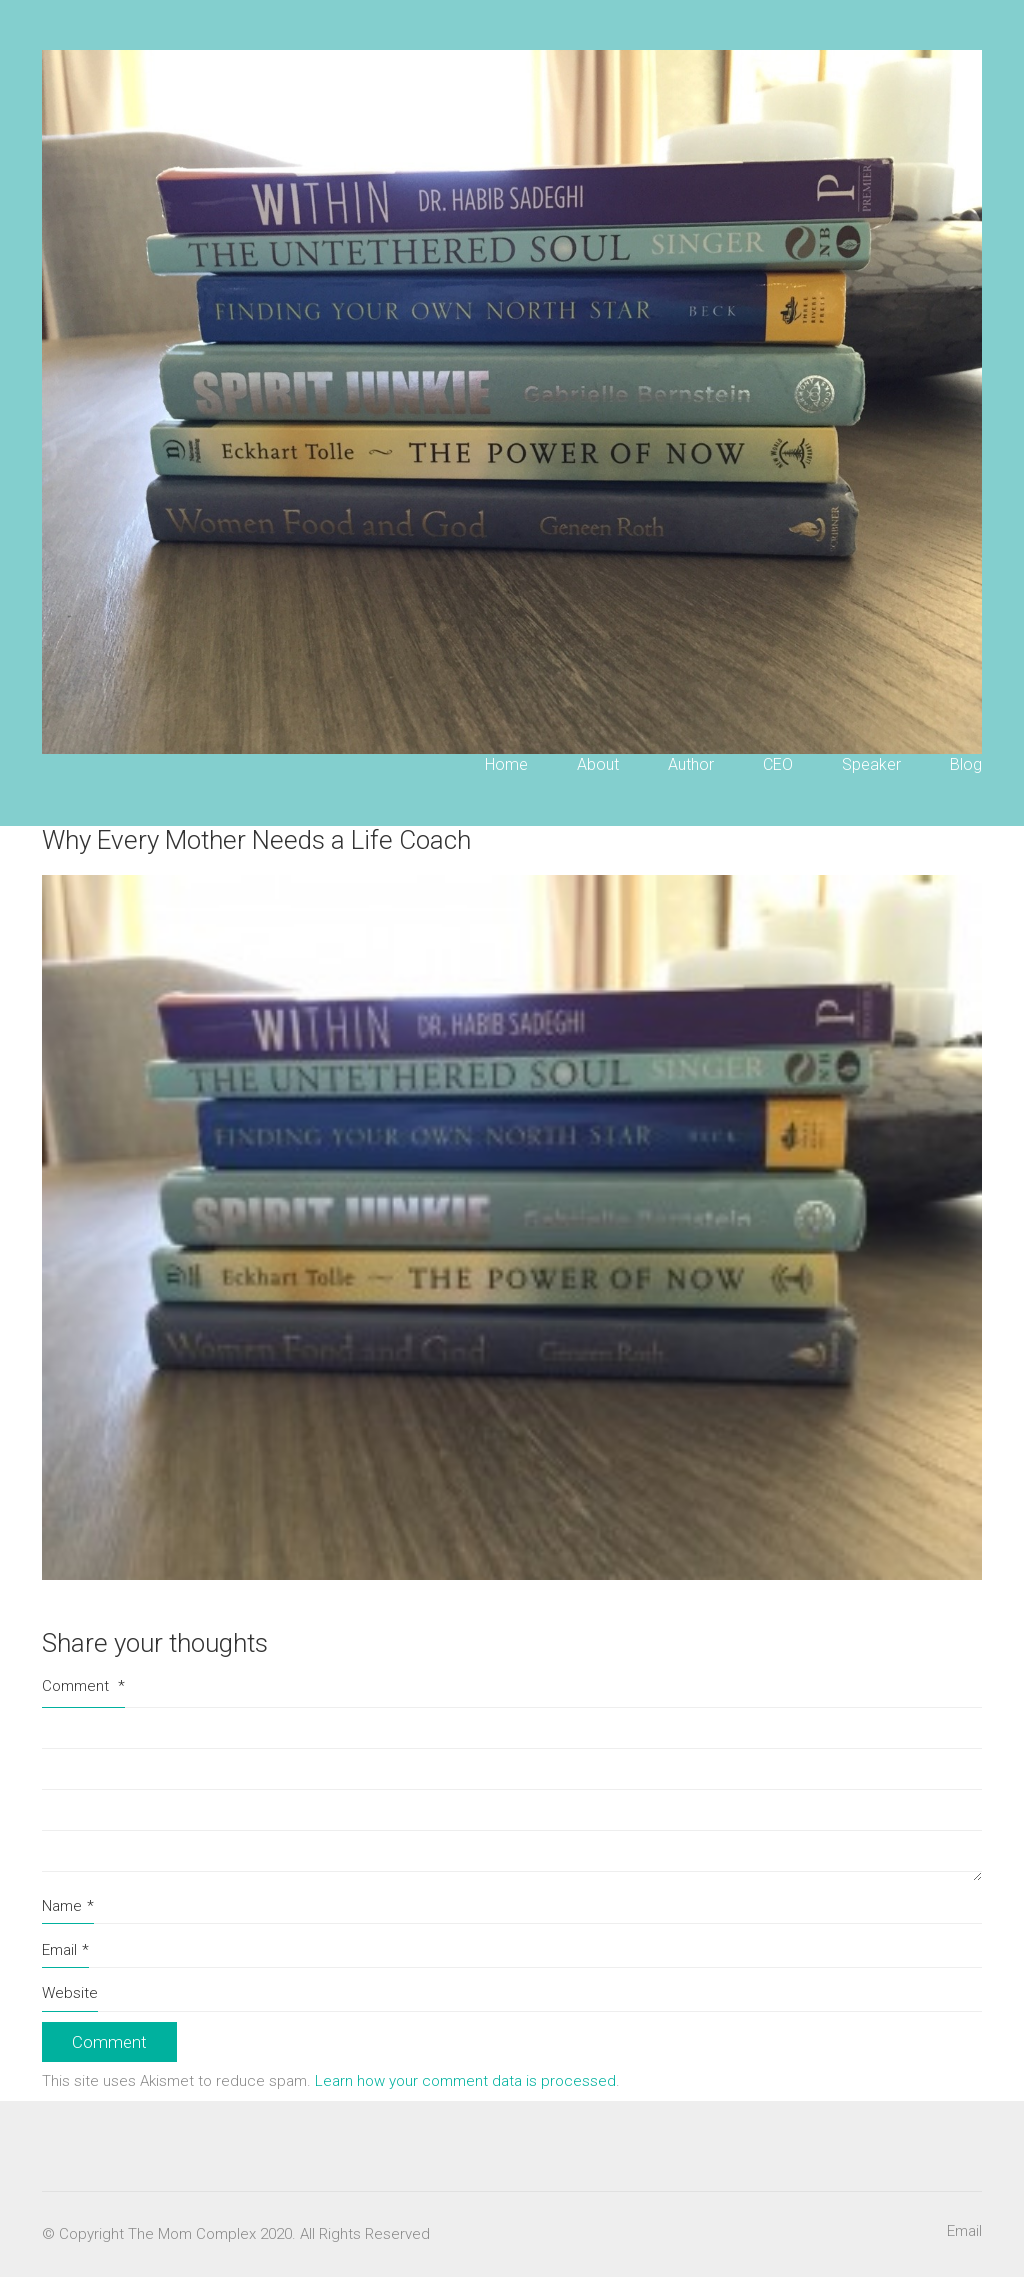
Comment (83, 1686)
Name (68, 1907)
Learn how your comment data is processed (465, 2081)
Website (70, 1993)
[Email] (964, 2232)
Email (65, 1951)
